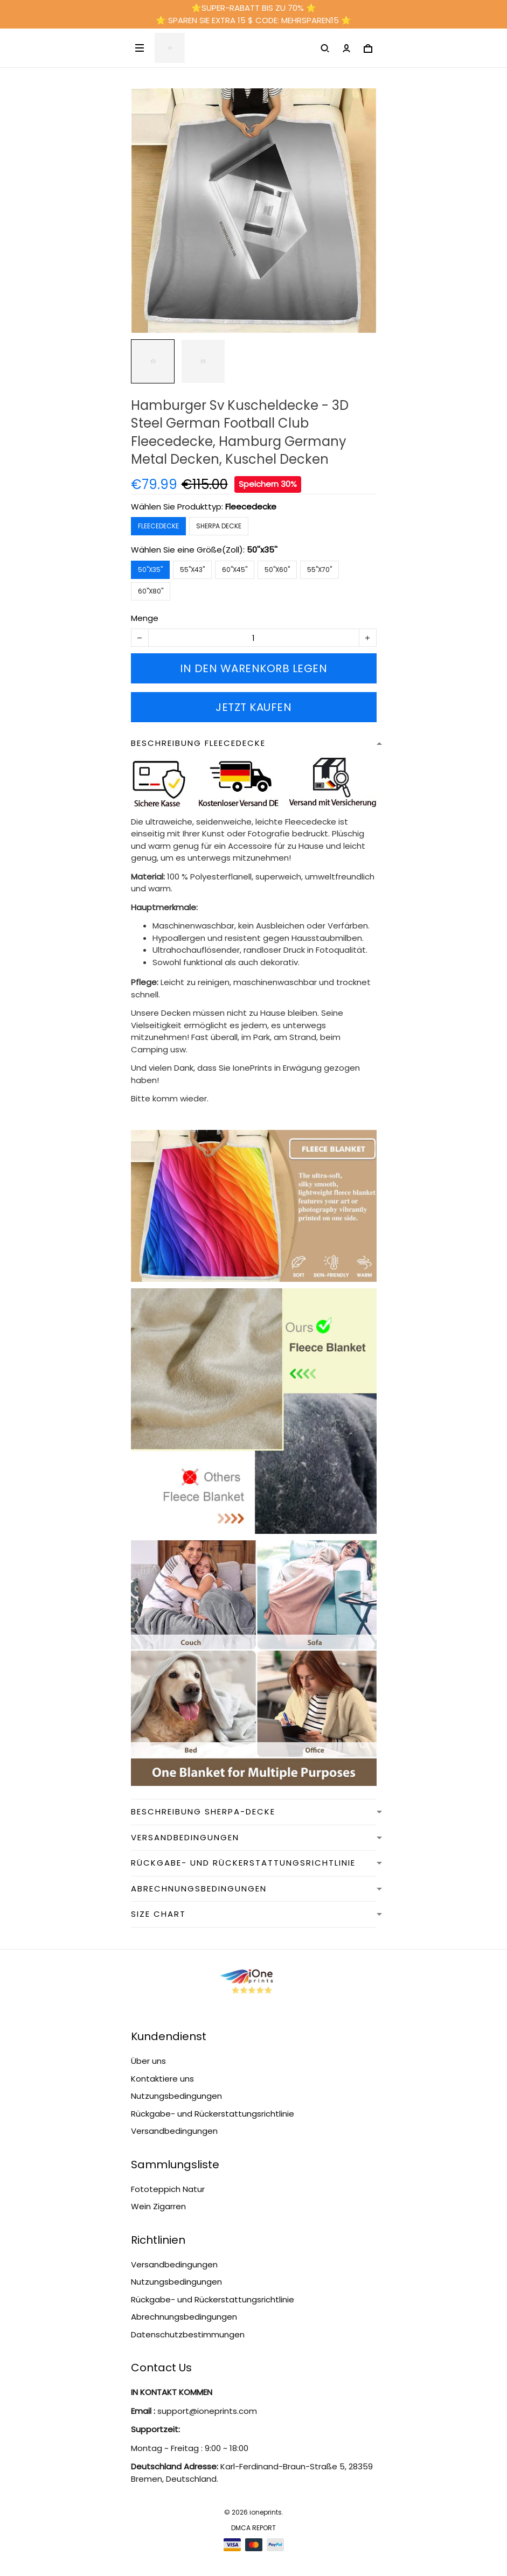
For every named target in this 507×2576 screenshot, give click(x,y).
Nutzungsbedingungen (176, 2096)
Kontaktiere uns (162, 2078)
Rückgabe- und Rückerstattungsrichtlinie (212, 2113)
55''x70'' (319, 569)
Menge (144, 618)
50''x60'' (277, 569)
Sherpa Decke (218, 525)
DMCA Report (253, 2527)
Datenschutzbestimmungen (188, 2334)
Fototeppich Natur (168, 2189)
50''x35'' (262, 549)
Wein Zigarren (158, 2206)
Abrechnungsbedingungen (184, 2316)
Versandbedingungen (174, 2131)
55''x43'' (192, 569)
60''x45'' (234, 569)
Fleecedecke (250, 506)
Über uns (148, 2061)
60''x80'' (150, 591)
